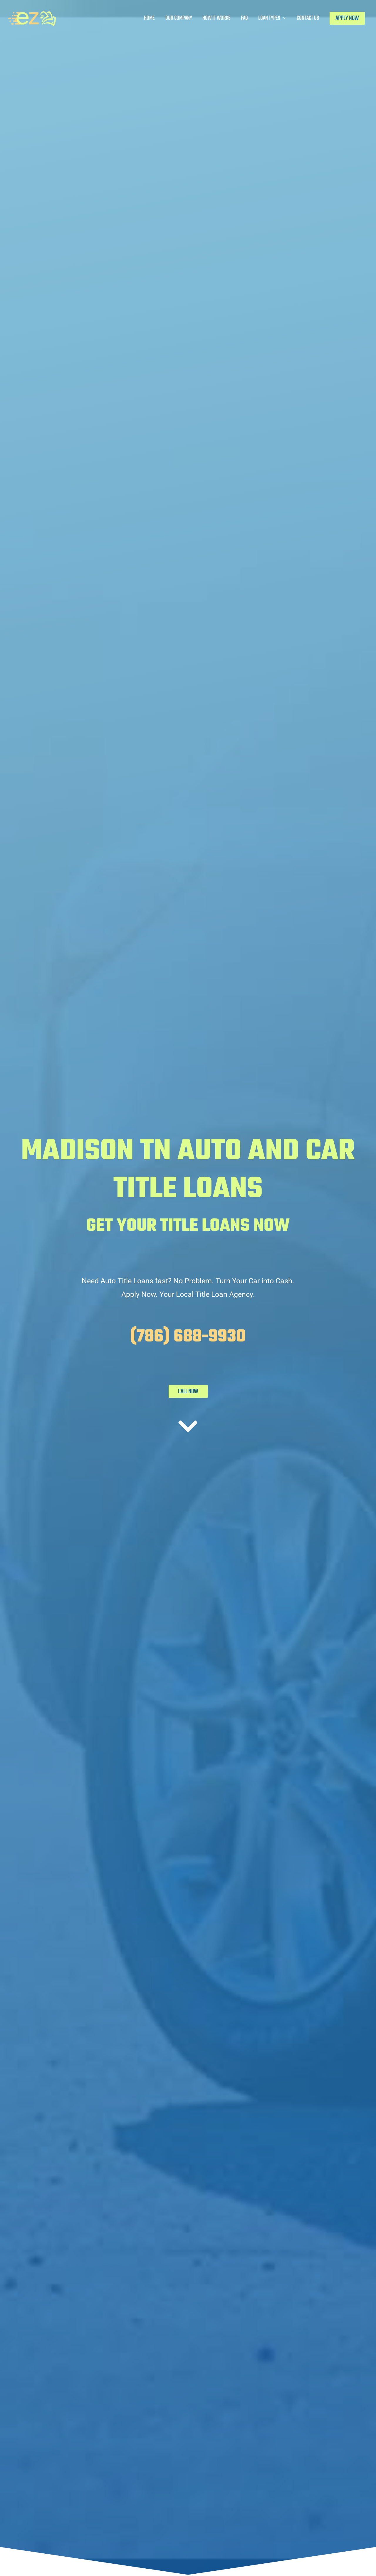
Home (149, 18)
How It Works (216, 18)
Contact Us (308, 18)
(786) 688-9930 (188, 1337)
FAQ (244, 18)
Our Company (178, 18)
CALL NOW (188, 1391)
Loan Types (269, 18)
